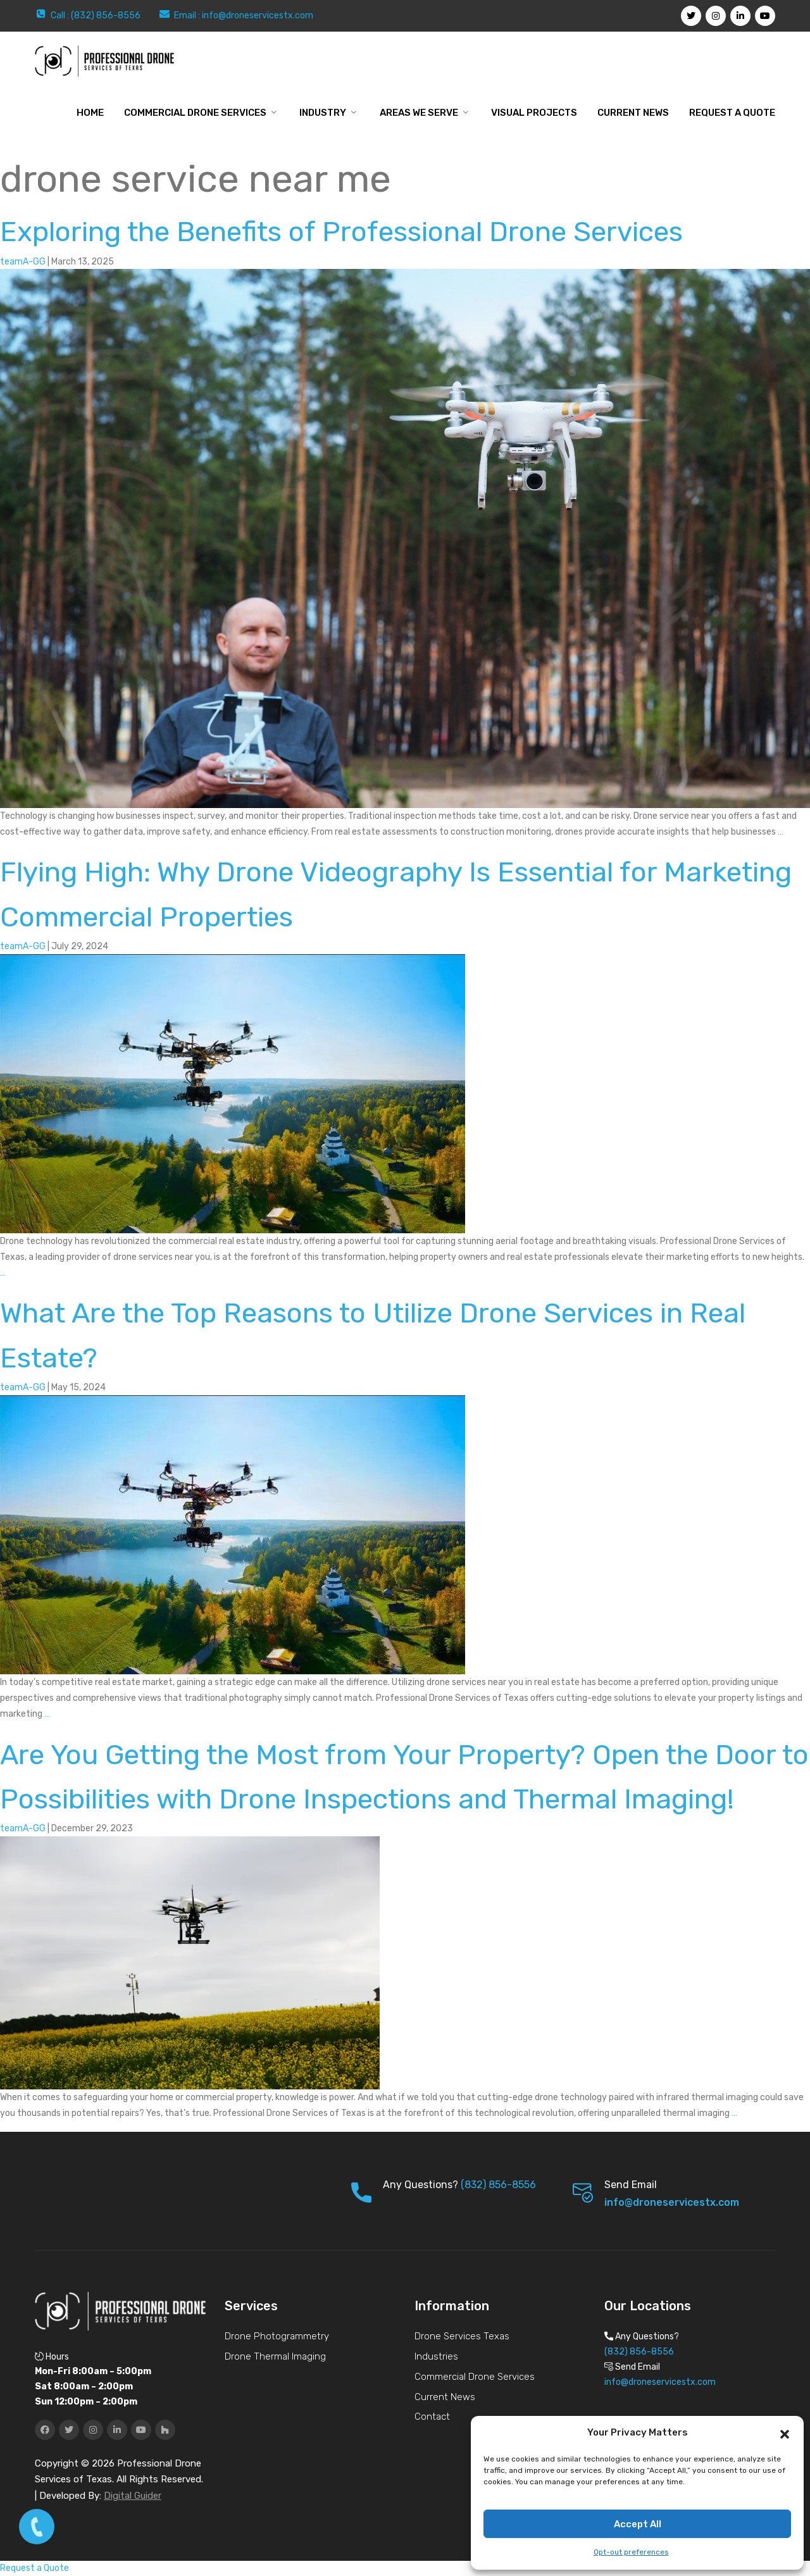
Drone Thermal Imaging (275, 2356)
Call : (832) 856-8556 (95, 15)
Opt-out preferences (631, 2552)
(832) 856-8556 (498, 2185)
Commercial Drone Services (195, 112)
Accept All (637, 2524)
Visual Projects (534, 112)
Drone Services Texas (461, 2336)
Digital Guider (132, 2495)
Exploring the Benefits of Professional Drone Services (341, 231)
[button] (784, 2433)
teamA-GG (23, 261)
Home (90, 112)
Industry (322, 112)
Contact (432, 2416)
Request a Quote (732, 112)
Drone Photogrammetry (277, 2336)
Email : (188, 15)
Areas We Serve (419, 112)
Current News (633, 112)
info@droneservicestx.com (257, 15)
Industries (436, 2356)
